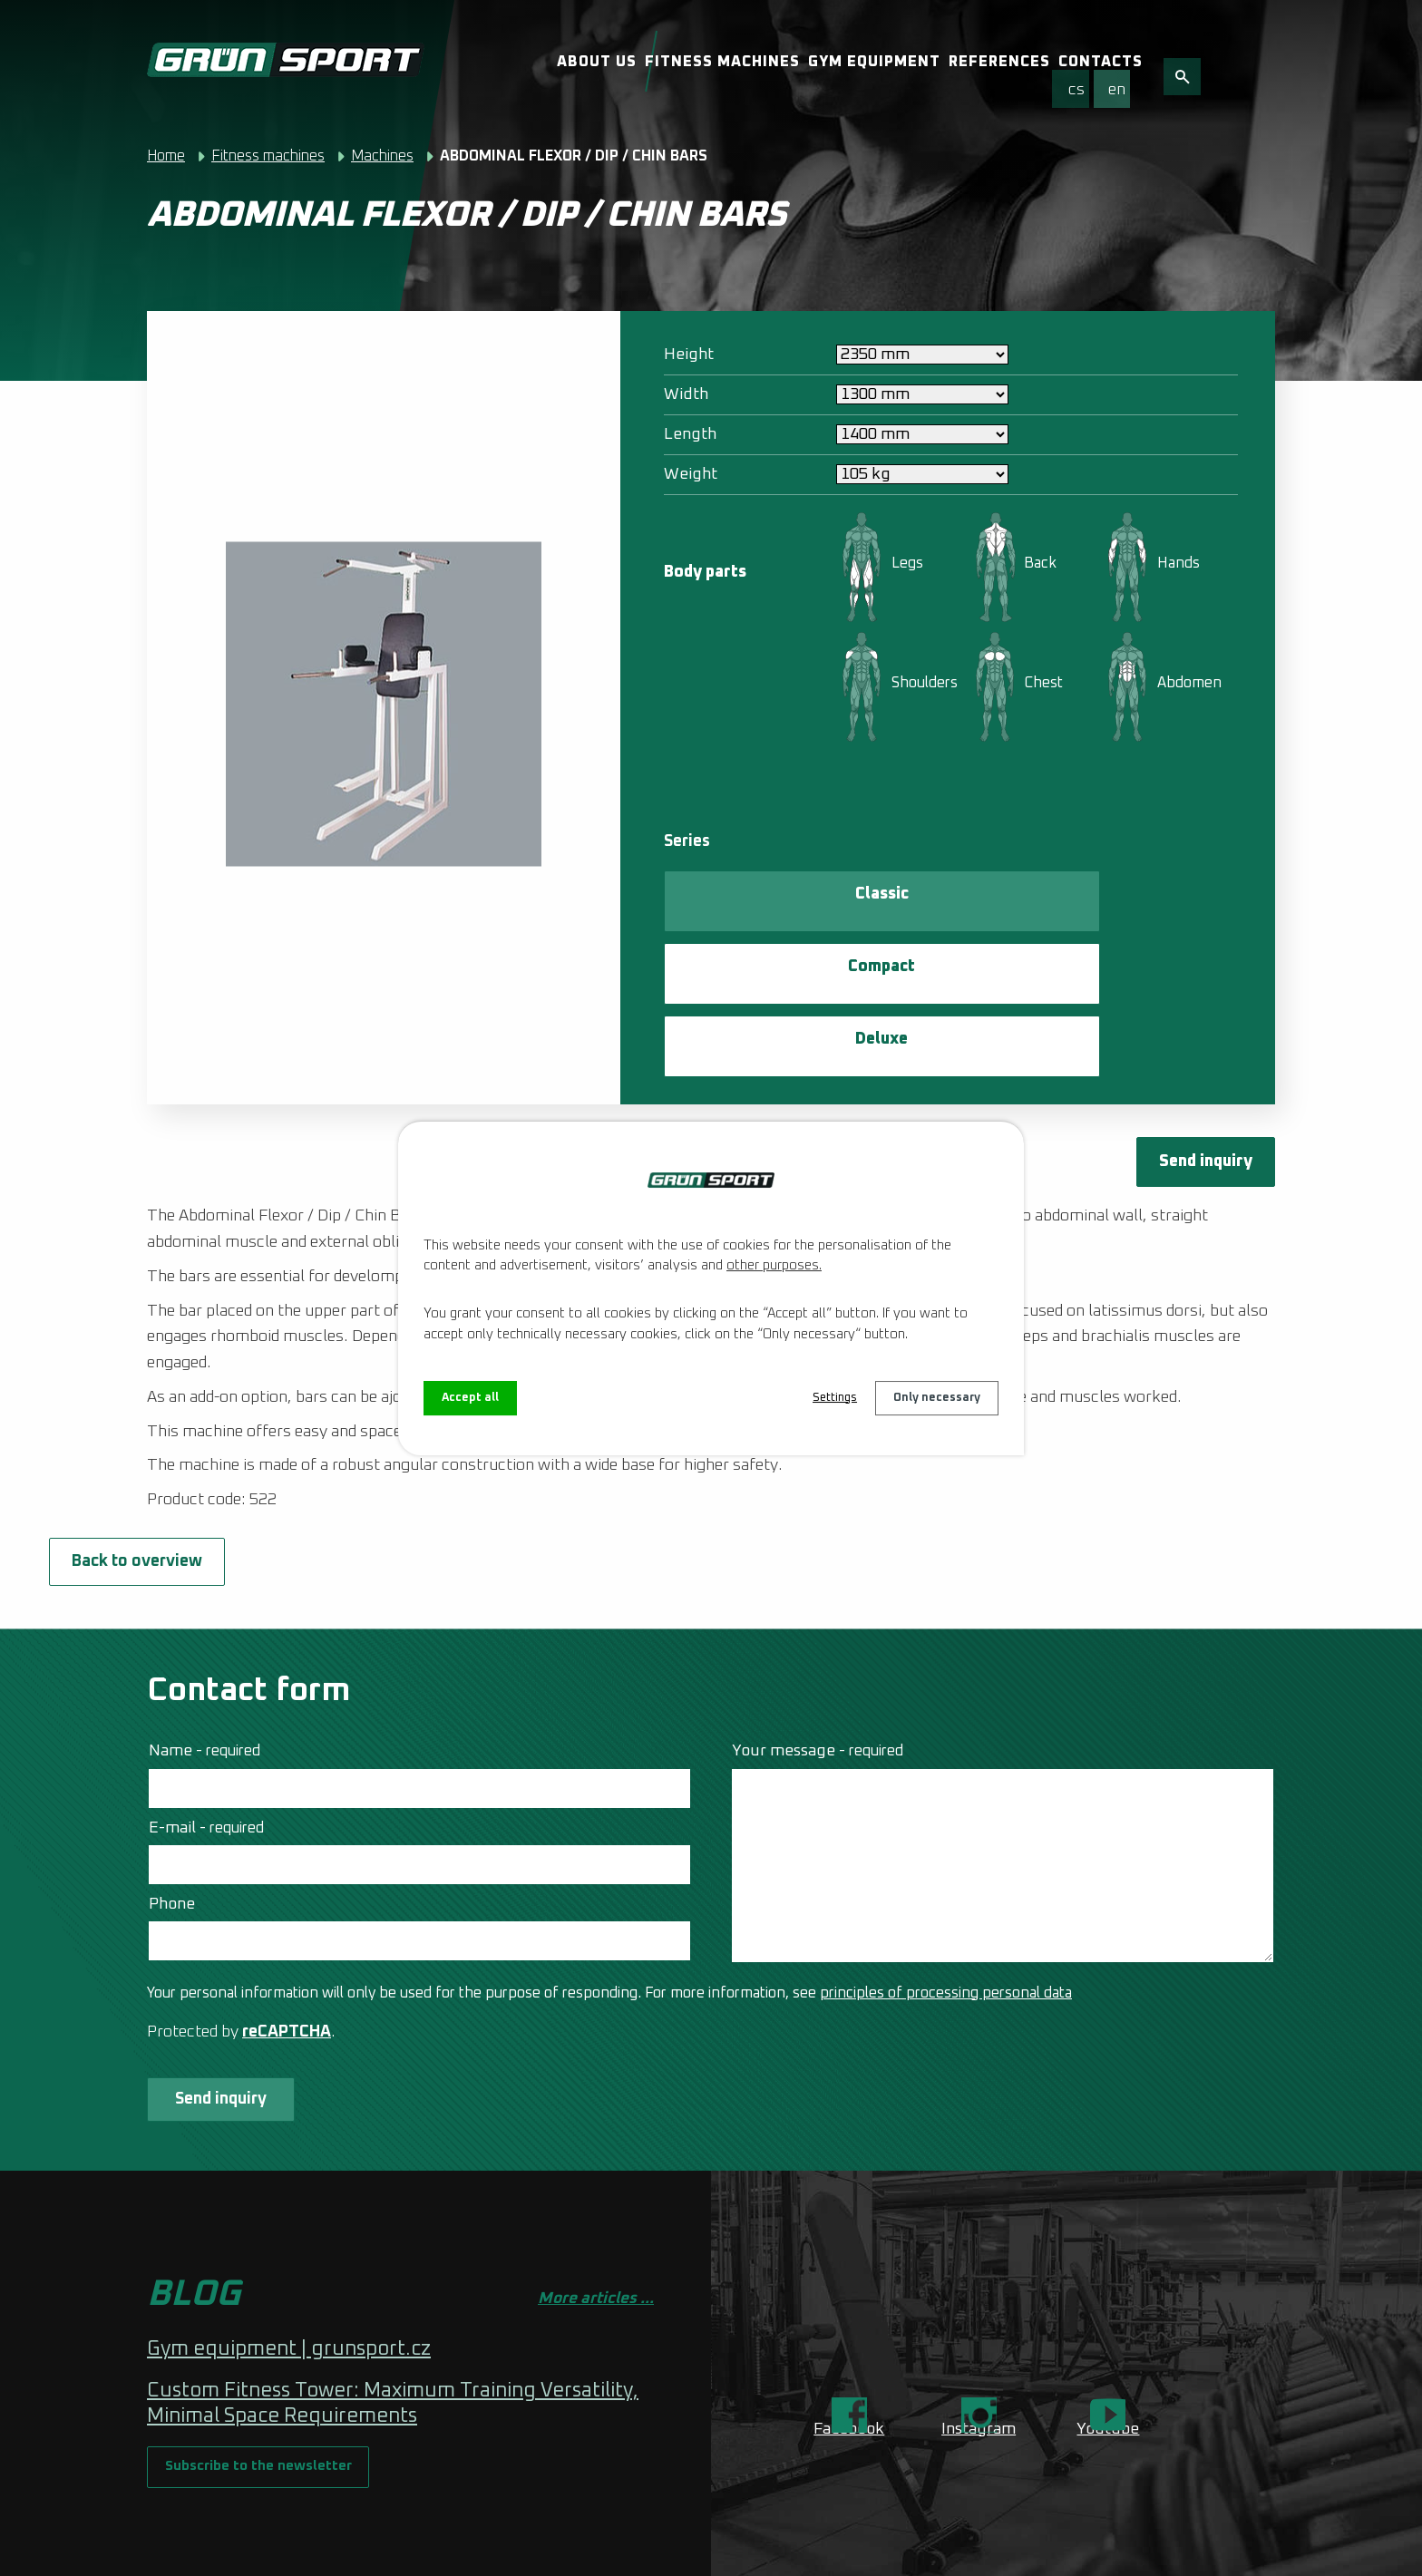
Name (204, 1633)
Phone (172, 1786)
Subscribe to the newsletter (275, 2374)
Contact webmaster (396, 2526)
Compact (905, 899)
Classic (743, 899)
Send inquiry (1195, 1027)
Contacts (1100, 61)
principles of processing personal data (946, 1875)
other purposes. (774, 1263)
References (999, 61)
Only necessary (932, 1398)
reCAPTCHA (286, 1914)
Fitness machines (722, 61)
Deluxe (1067, 899)
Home (166, 156)
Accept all (472, 1398)
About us (597, 61)
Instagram (978, 2322)
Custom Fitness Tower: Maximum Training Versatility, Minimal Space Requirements (392, 2296)
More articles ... (596, 2191)
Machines (382, 156)
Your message (817, 1633)
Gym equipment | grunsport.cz (289, 2242)
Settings (822, 1398)
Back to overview (245, 1438)
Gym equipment (874, 61)
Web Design (331, 2548)
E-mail (206, 1710)
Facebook (848, 2322)
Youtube (1107, 2322)
